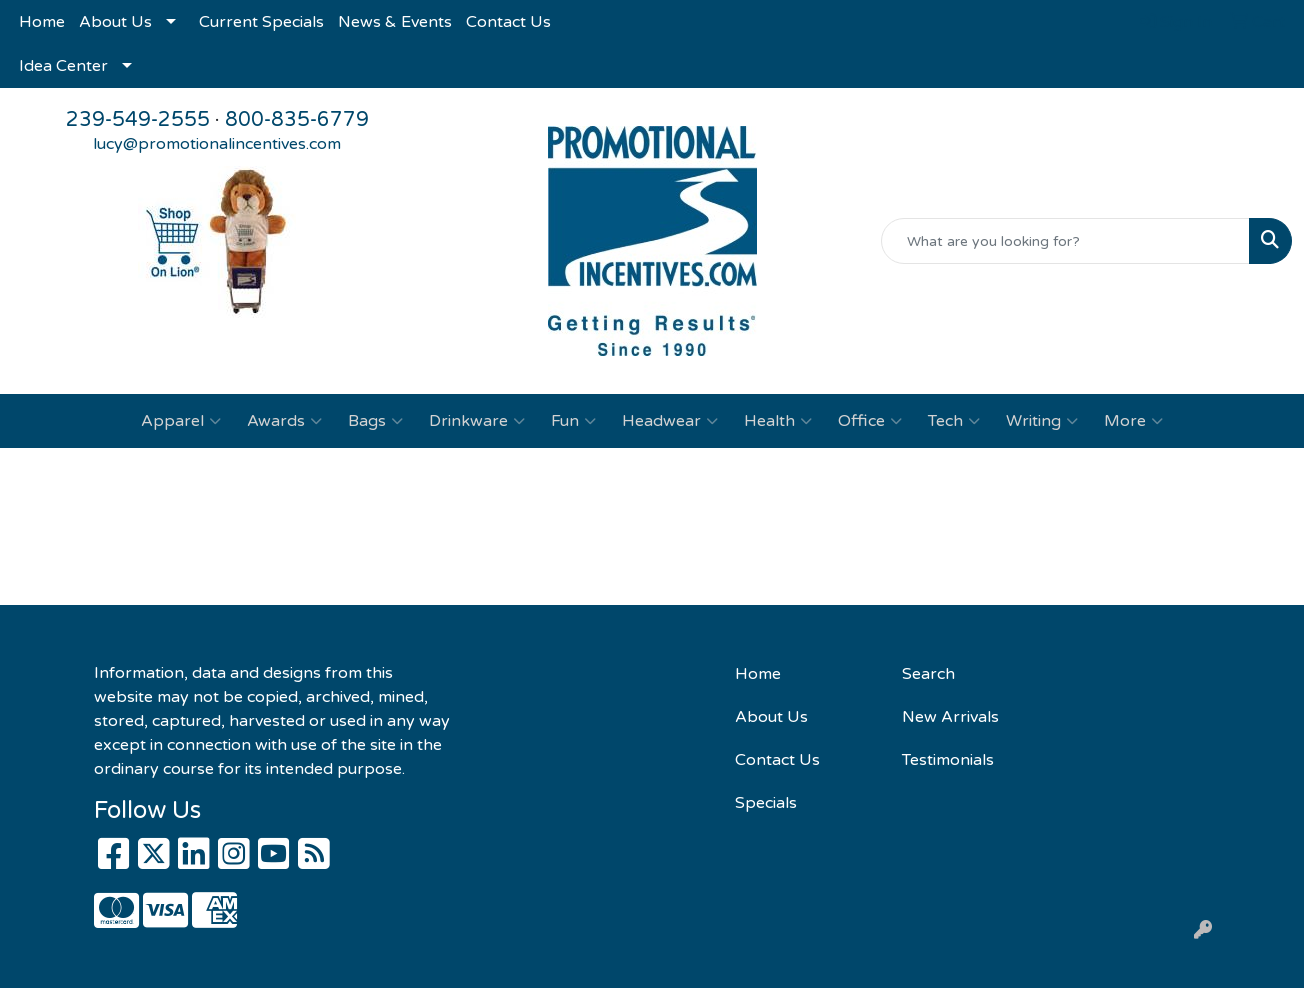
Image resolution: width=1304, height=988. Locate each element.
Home (42, 22)
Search (928, 674)
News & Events (395, 22)
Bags (375, 421)
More (1133, 421)
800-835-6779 (297, 120)
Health (778, 421)
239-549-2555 (138, 120)
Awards (284, 421)
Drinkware (477, 421)
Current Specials (261, 22)
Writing (1042, 421)
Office (870, 421)
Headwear (670, 421)
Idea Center (63, 66)
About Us (115, 22)
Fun (573, 421)
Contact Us (508, 22)
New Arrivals (950, 717)
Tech (954, 421)
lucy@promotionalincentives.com (217, 144)
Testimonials (948, 760)
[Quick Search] (1065, 241)
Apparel (181, 421)
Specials (766, 803)
